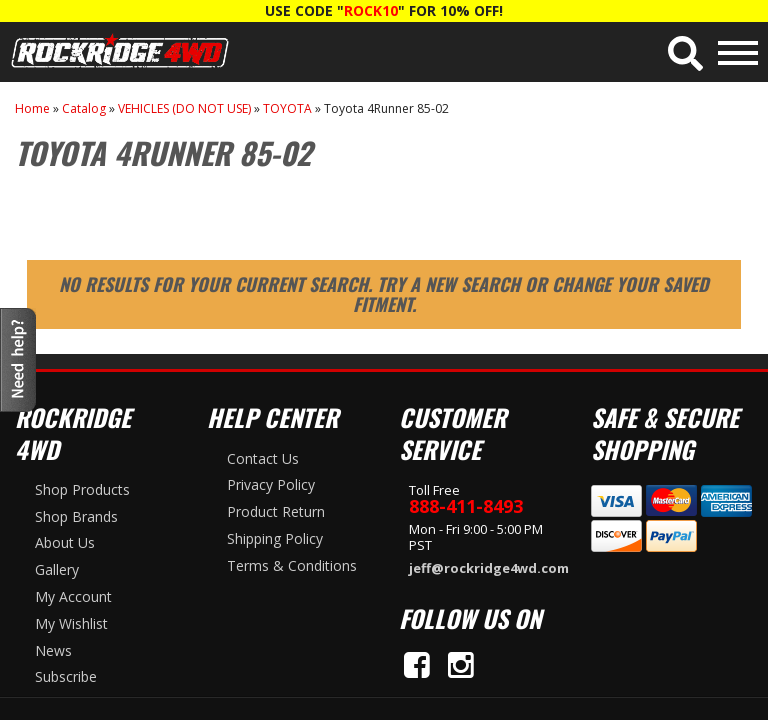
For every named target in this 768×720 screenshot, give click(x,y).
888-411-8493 (466, 506)
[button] (685, 53)
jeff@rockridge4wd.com (485, 568)
